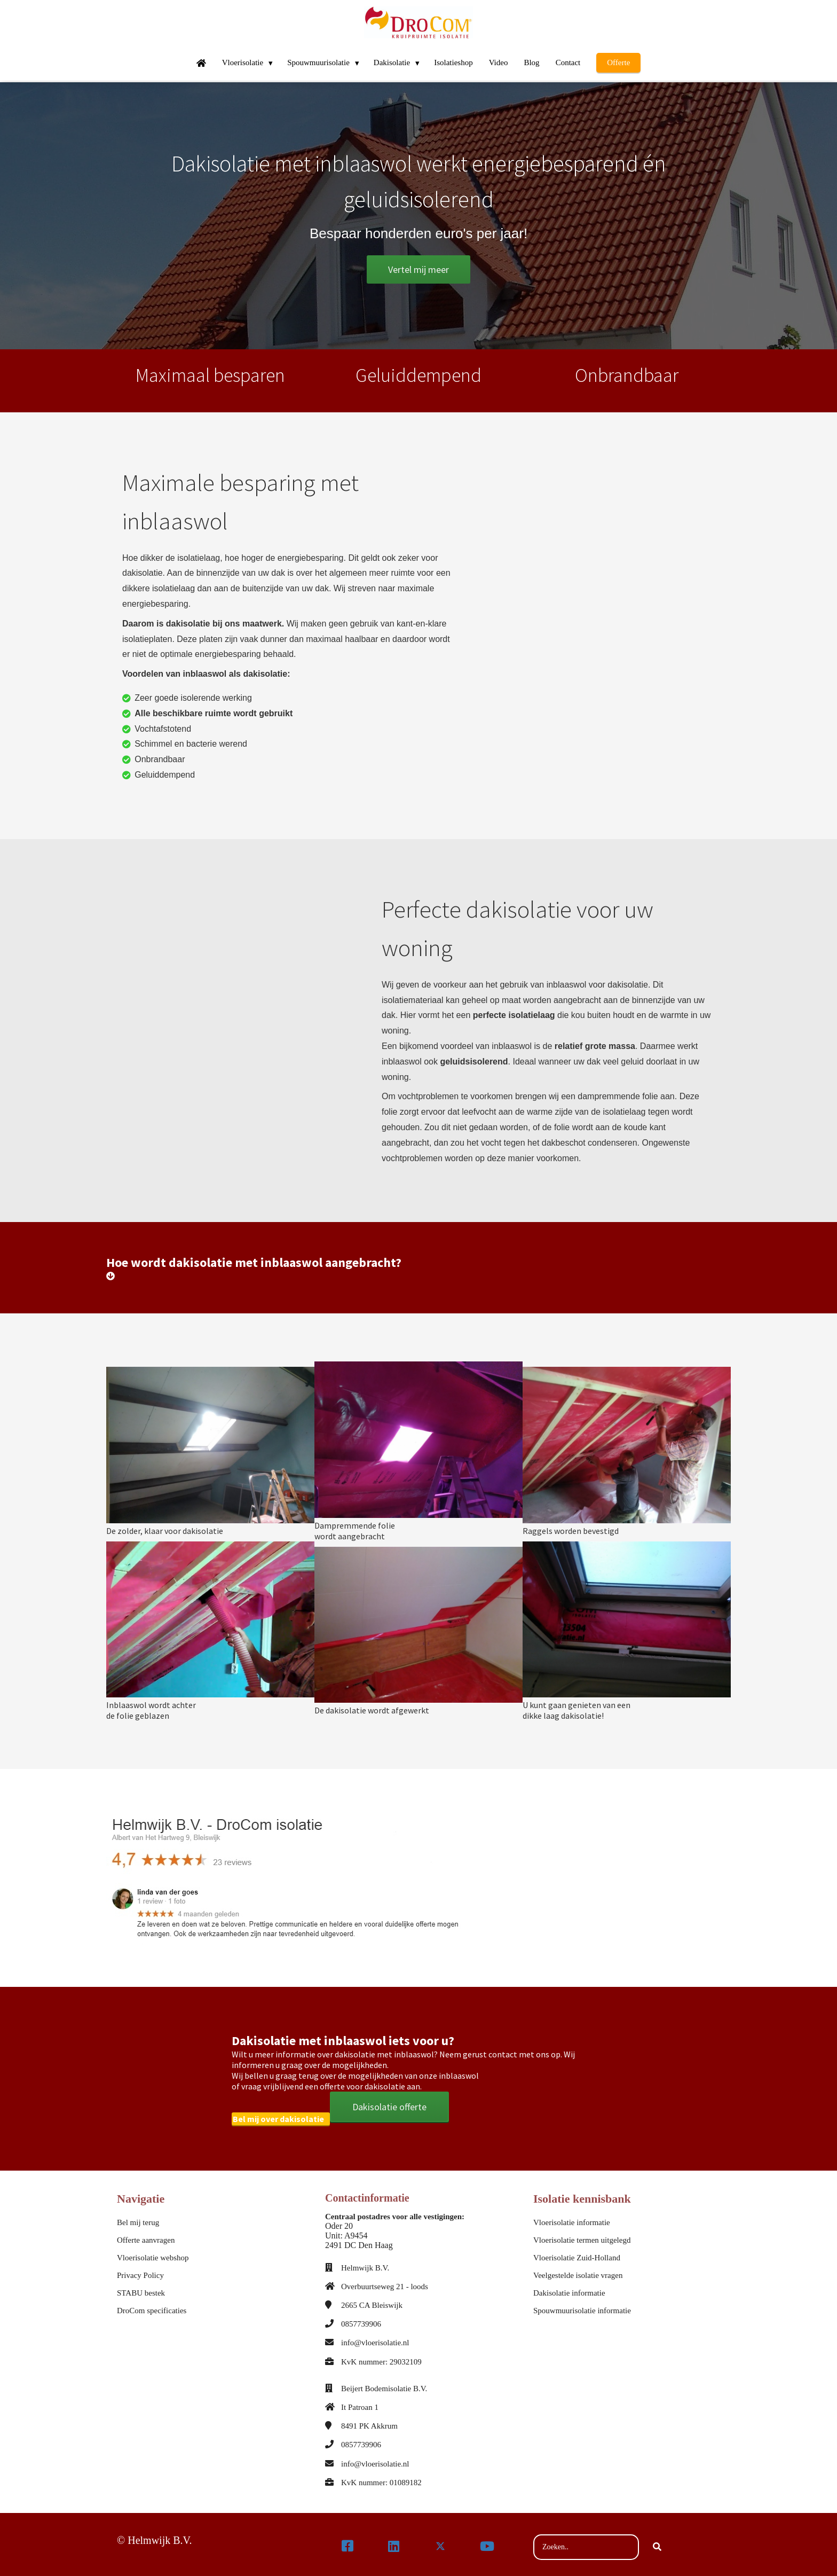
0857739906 (361, 2319)
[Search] (657, 2542)
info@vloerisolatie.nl (375, 2338)
